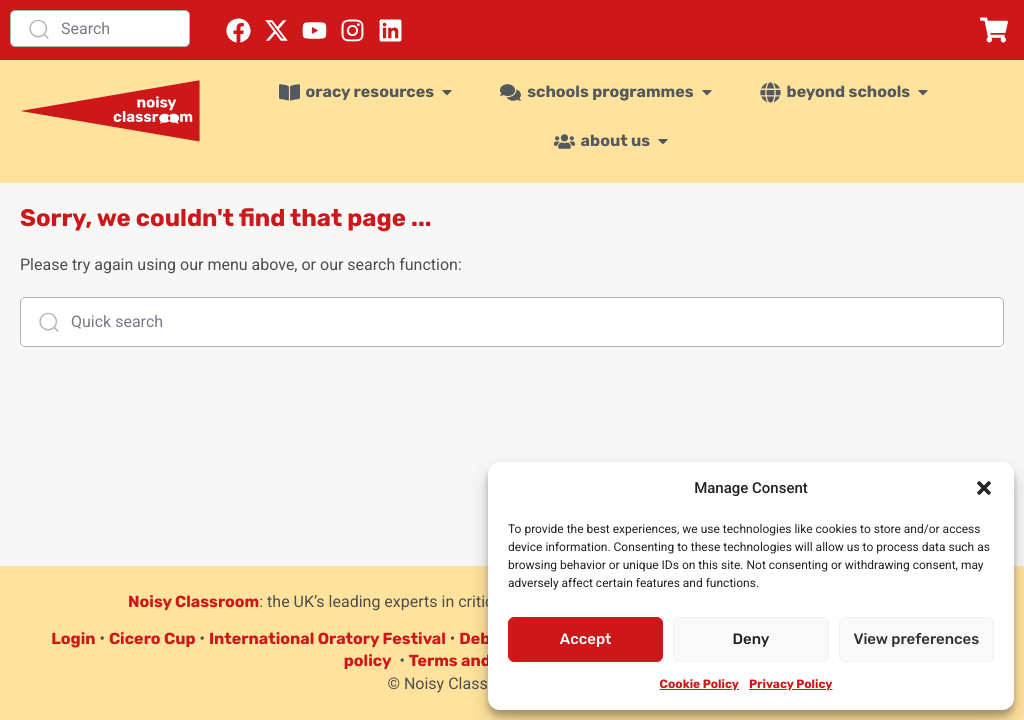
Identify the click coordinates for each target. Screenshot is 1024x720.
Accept (586, 639)
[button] (984, 488)
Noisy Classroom (193, 601)
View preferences (916, 639)
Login (73, 638)
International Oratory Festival (327, 638)
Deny (751, 639)
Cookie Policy (699, 684)
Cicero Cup (152, 638)
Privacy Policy (790, 684)
